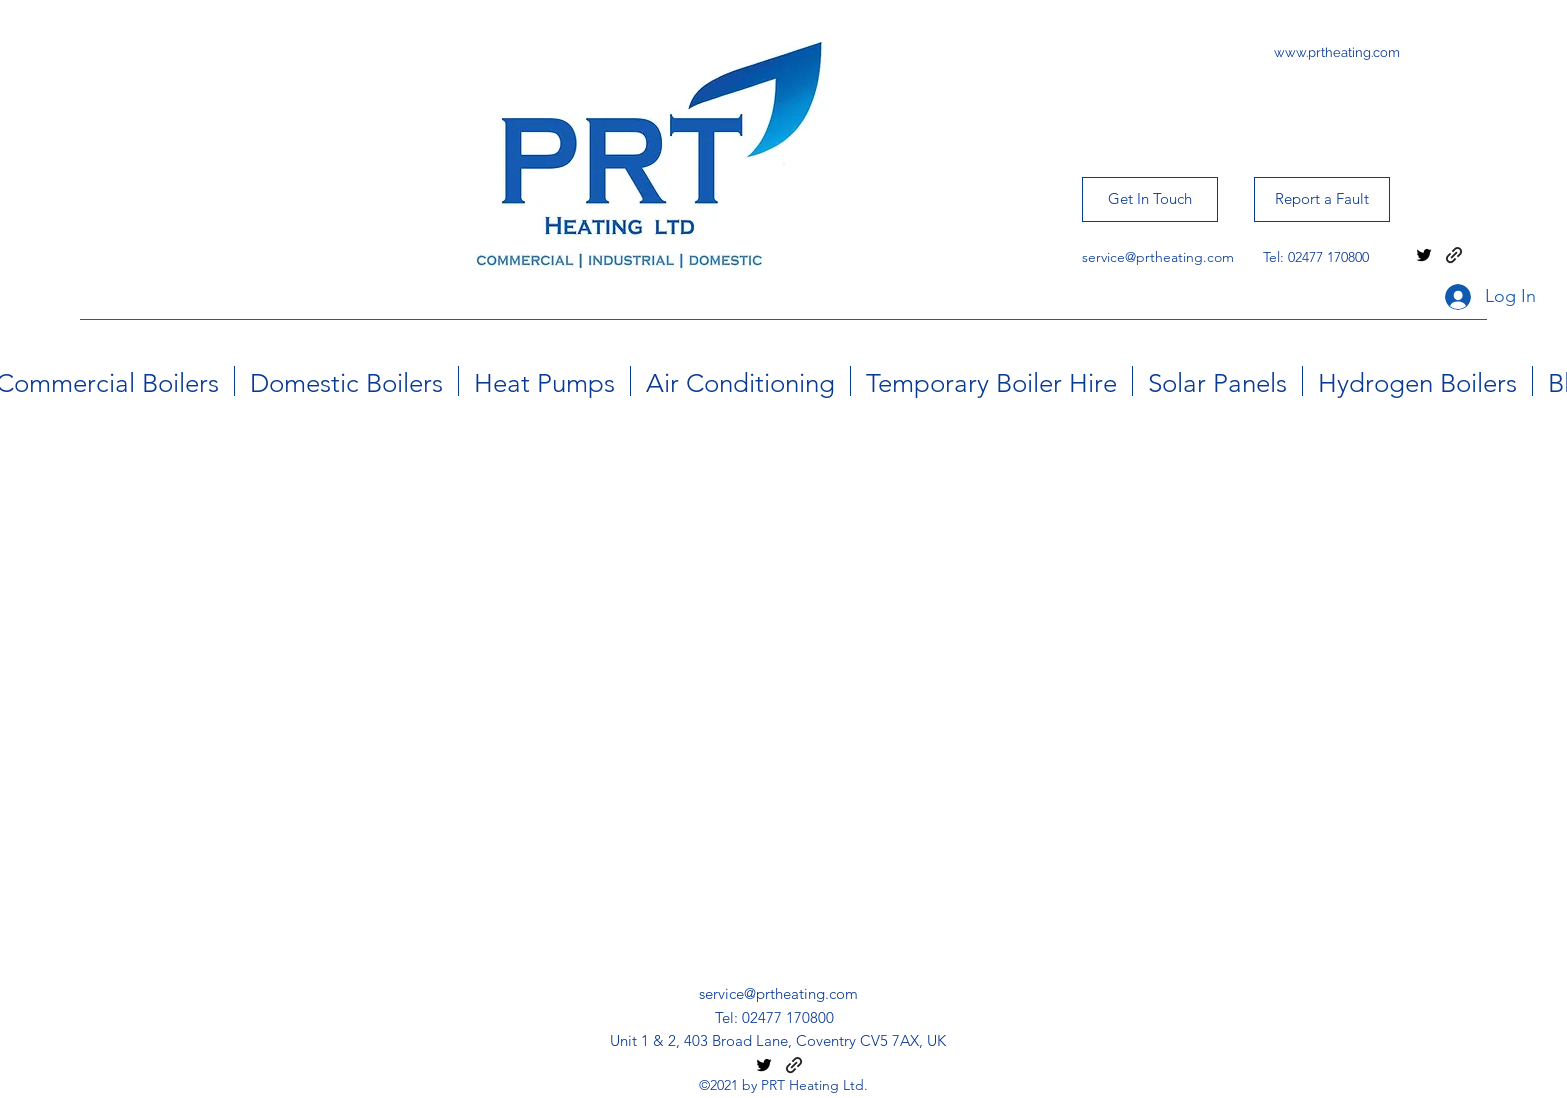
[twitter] (1424, 255)
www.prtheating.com (1337, 52)
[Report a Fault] (1322, 199)
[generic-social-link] (1454, 255)
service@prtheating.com (1158, 257)
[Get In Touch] (1150, 199)
